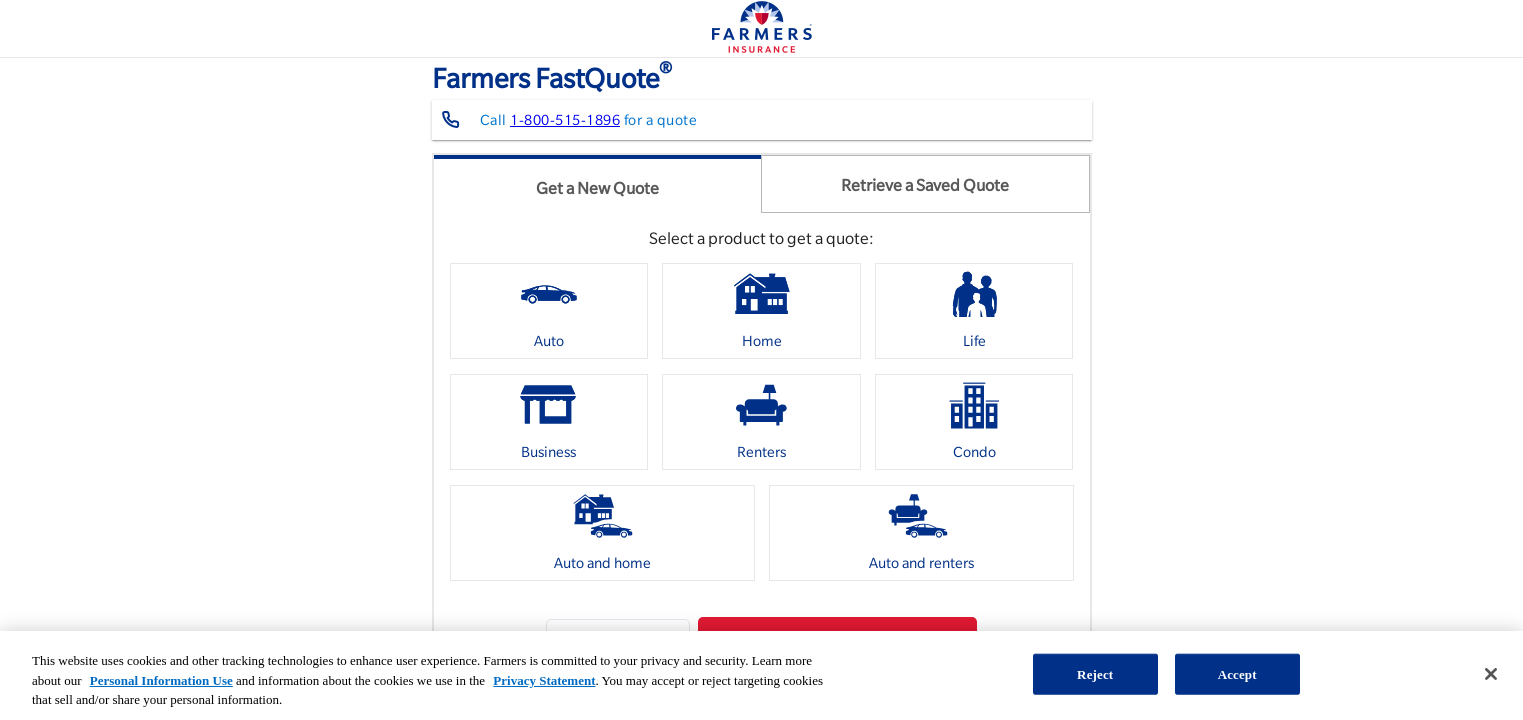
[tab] (597, 184)
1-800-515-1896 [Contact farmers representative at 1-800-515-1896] (565, 120)
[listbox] (762, 429)
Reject (1095, 673)
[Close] (1491, 674)
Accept (1237, 673)
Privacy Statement (544, 680)
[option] (549, 311)
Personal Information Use (161, 680)
